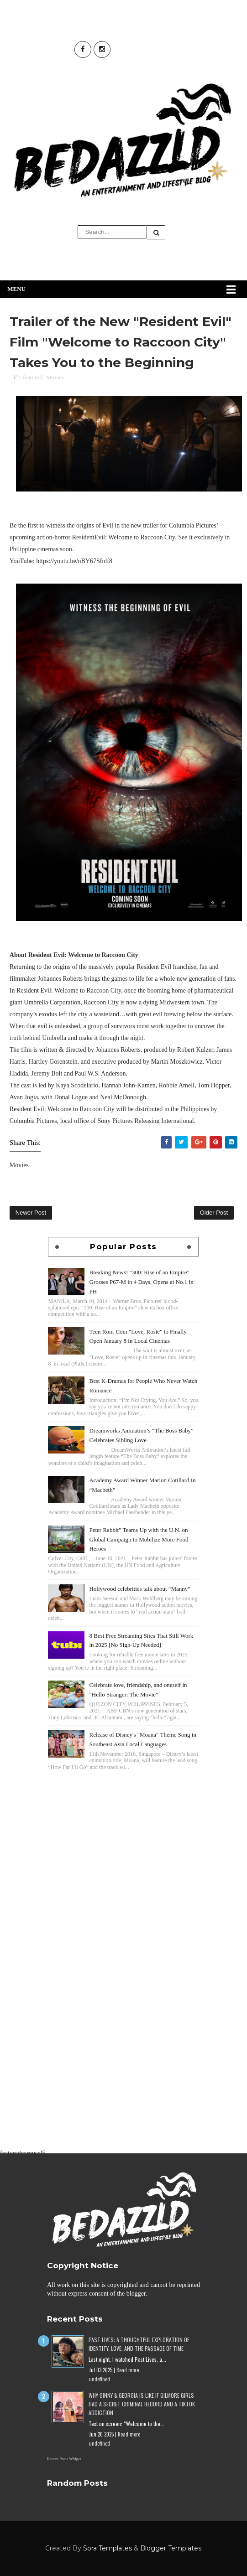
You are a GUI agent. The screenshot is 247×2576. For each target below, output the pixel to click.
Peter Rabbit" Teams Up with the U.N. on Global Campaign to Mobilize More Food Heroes (138, 1539)
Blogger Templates (170, 2548)
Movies (55, 377)
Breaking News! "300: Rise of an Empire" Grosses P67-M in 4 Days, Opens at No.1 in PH (141, 1282)
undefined (99, 2379)
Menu (16, 288)
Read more (127, 2370)
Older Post (214, 1212)
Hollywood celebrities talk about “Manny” (139, 1588)
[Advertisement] (123, 1836)
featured (32, 377)
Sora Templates (107, 2548)
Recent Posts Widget (64, 2459)
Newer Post (31, 1212)
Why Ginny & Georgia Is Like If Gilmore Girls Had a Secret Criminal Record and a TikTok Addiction (142, 2403)
